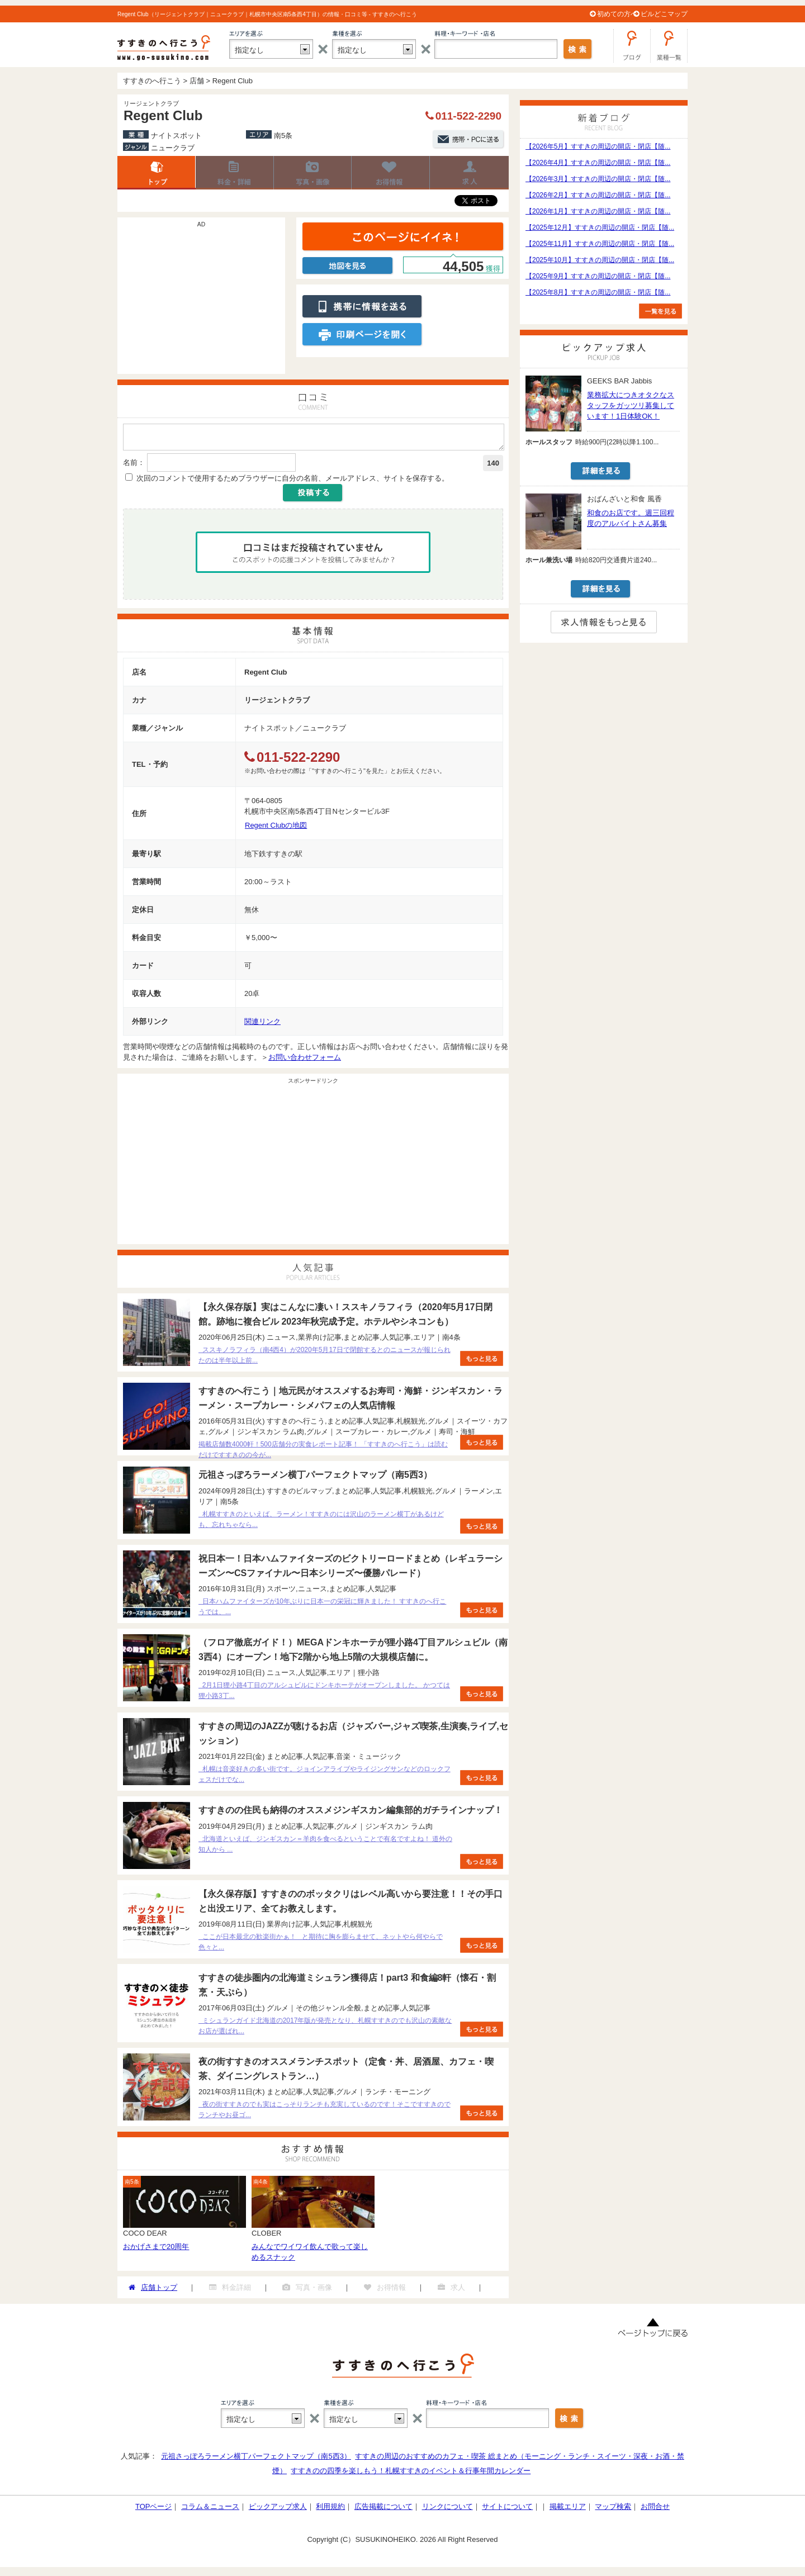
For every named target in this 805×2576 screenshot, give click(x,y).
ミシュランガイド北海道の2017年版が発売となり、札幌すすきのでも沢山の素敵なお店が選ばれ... (325, 2029)
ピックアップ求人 (278, 2510)
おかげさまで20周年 (156, 2250)
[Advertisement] (201, 301)
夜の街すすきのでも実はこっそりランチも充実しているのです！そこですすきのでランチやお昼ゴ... (324, 2113)
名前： (134, 466)
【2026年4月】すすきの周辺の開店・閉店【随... (597, 163)
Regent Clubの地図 (276, 828)
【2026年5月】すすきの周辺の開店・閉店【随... (597, 146)
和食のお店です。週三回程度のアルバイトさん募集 (630, 518)
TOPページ (153, 2510)
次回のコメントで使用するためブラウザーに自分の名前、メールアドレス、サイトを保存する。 (292, 481)
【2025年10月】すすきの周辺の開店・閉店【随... (599, 260)
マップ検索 (613, 2510)
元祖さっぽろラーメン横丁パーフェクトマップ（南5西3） (256, 2459)
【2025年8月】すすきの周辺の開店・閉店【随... (597, 292)
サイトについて (507, 2510)
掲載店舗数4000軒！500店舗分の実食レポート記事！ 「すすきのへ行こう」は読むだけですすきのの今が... (323, 1453)
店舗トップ (156, 172)
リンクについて (447, 2510)
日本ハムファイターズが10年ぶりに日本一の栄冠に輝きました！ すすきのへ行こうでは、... (322, 1610)
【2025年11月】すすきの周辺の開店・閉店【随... (599, 244)
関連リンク (262, 1025)
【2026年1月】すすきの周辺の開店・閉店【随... (597, 211)
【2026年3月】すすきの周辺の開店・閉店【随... (597, 179)
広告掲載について (383, 2510)
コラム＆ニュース (210, 2510)
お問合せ (655, 2510)
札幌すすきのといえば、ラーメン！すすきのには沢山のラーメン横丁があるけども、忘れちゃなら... (321, 1523)
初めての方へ (617, 14)
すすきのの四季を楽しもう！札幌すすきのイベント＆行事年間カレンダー (411, 2474)
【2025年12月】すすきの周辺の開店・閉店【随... (599, 227)
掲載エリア (568, 2510)
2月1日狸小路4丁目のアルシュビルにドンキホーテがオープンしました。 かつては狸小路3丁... (324, 1694)
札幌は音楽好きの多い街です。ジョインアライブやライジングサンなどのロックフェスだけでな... (324, 1777)
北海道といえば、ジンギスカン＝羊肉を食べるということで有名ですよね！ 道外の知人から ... (325, 1847)
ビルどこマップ (664, 14)
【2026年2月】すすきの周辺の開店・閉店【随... (597, 195)
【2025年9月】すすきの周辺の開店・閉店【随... (597, 276)
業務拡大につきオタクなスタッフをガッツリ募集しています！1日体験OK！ (630, 405)
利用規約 (330, 2510)
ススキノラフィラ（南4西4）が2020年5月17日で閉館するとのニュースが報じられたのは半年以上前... (324, 1358)
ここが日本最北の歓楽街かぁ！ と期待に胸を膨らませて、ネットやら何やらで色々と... (320, 1945)
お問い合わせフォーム (304, 1060)
